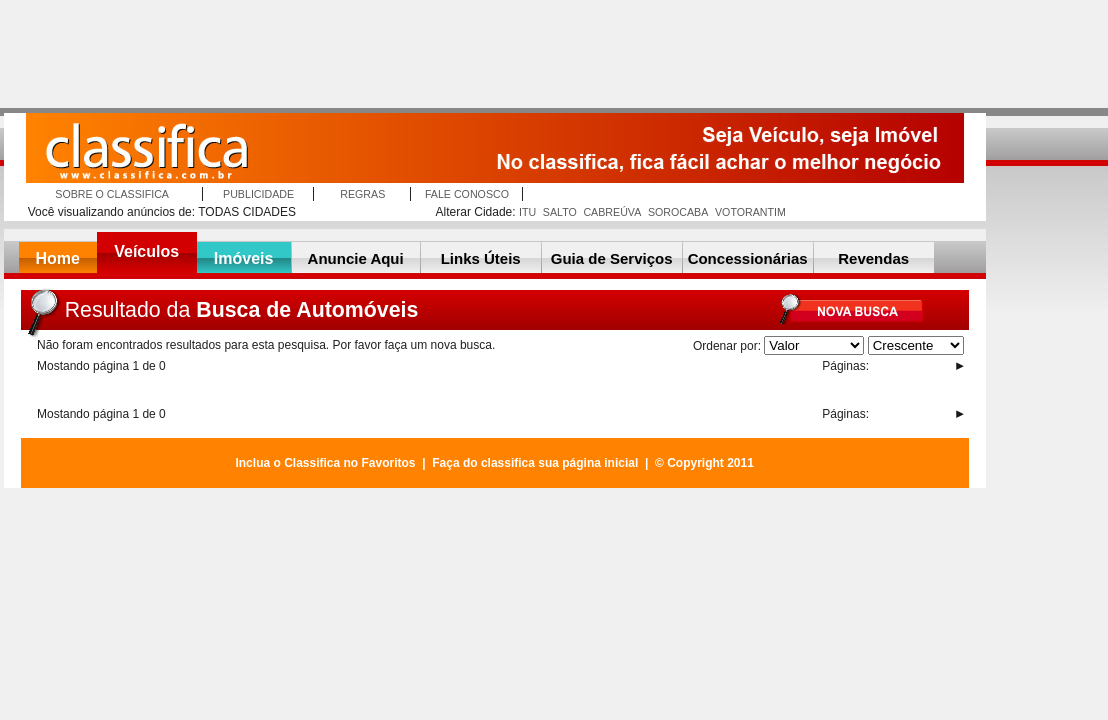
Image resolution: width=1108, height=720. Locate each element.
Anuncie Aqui (356, 258)
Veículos (146, 251)
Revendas (873, 258)
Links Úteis (481, 258)
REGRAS (362, 194)
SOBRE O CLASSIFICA (112, 194)
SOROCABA (678, 212)
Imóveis (244, 258)
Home (57, 258)
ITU (527, 212)
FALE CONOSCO (467, 194)
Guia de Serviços (612, 258)
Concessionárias (748, 258)
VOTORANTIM (750, 212)
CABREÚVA (612, 212)
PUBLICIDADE (258, 194)
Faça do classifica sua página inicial (535, 463)
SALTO (560, 212)
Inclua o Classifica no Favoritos (325, 463)
